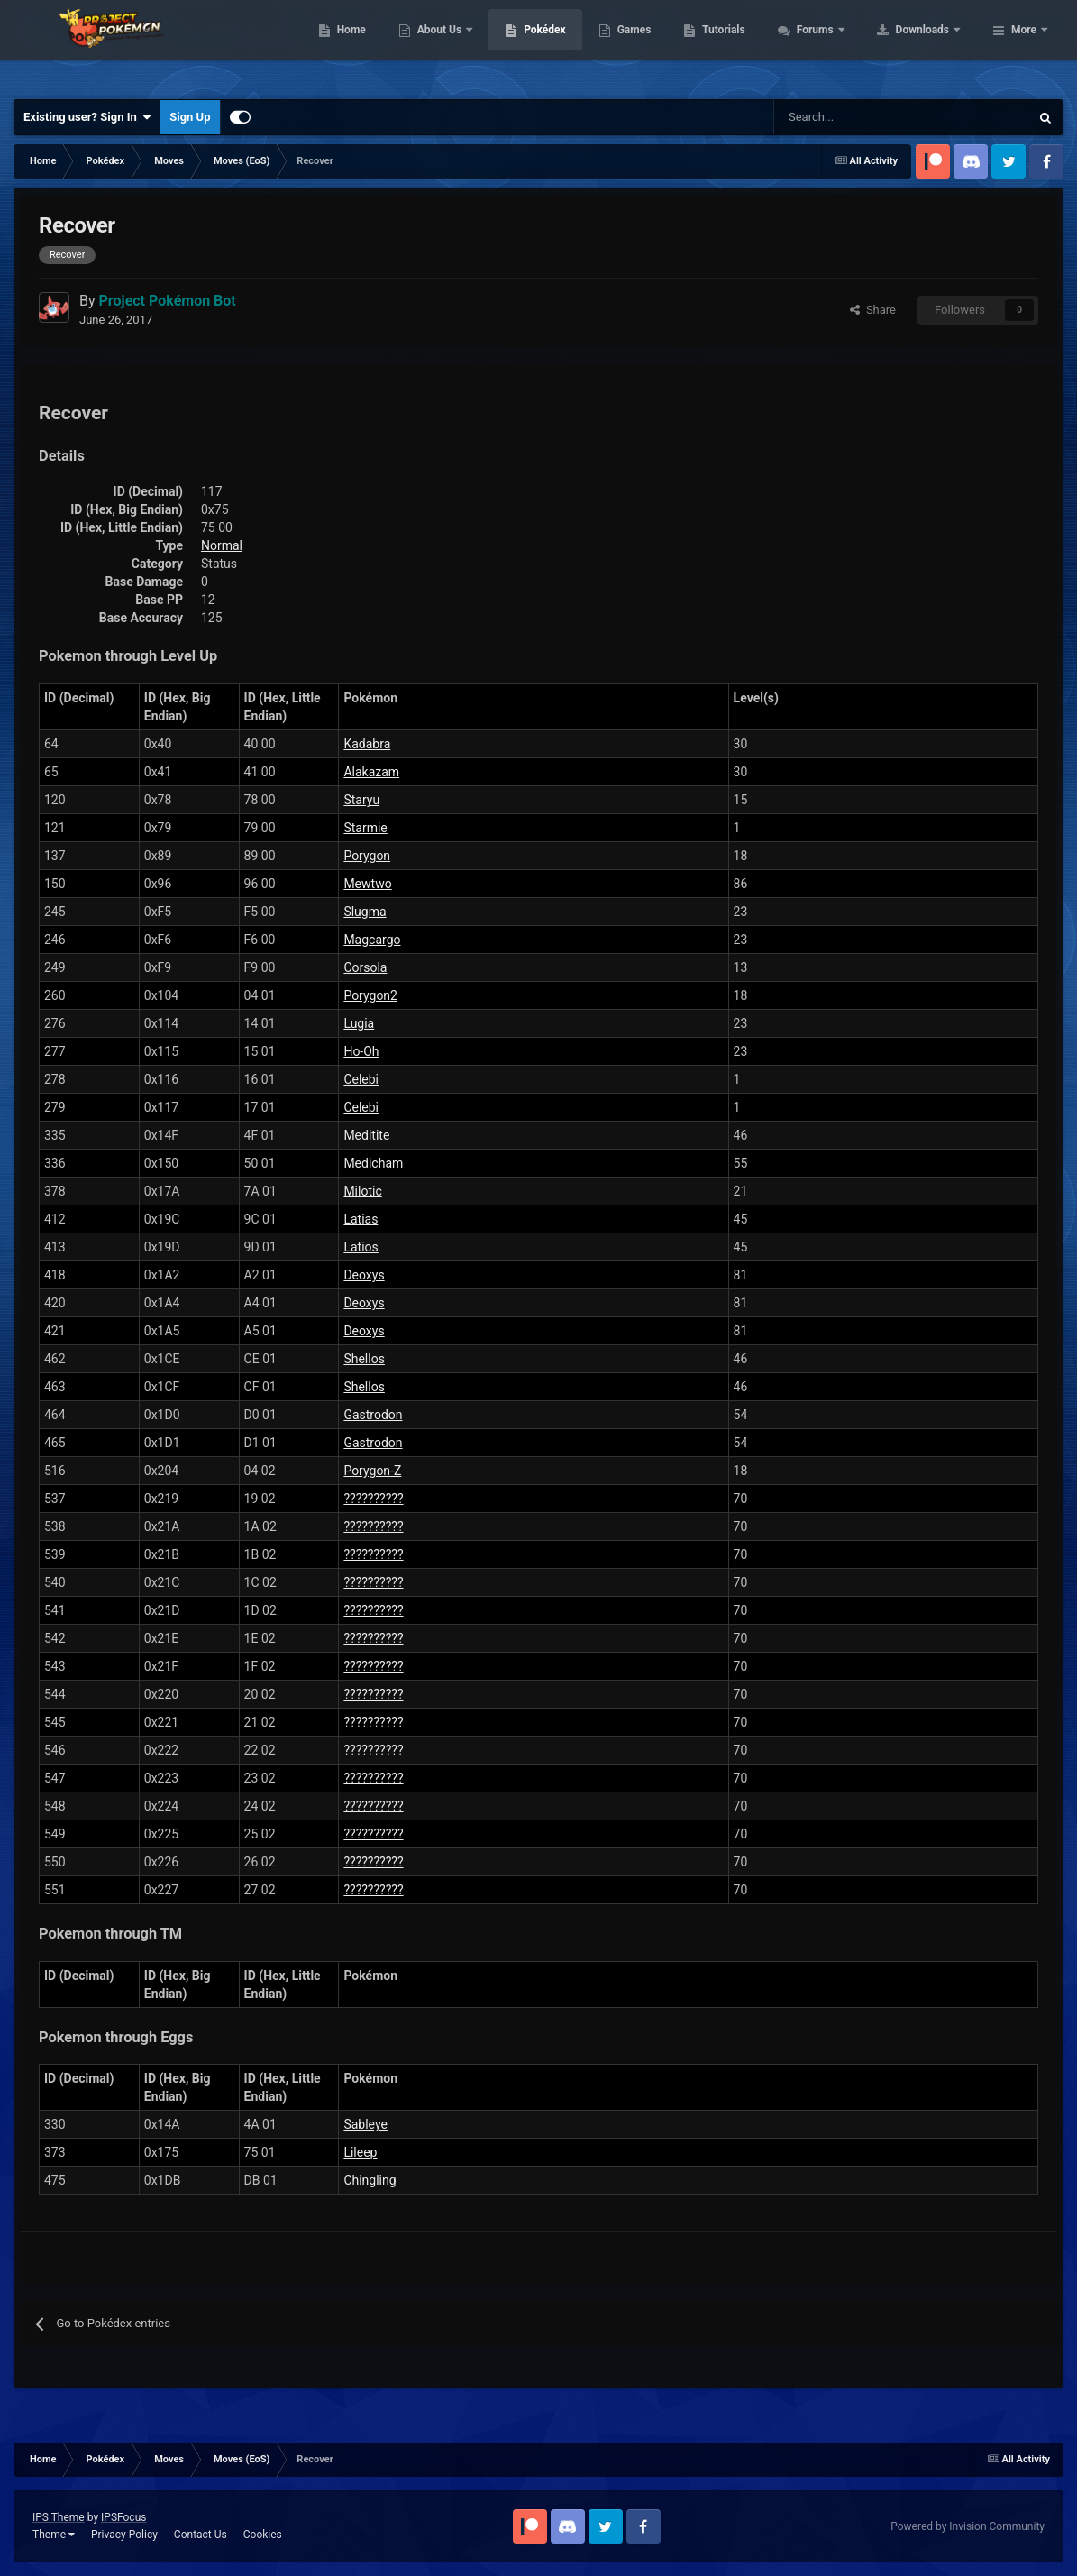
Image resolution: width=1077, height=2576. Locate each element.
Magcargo (371, 939)
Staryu (361, 800)
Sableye (365, 2124)
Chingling (369, 2180)
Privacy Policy (124, 2534)
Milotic (362, 1191)
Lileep (360, 2152)
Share (873, 309)
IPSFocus (123, 2517)
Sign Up (189, 117)
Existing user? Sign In (87, 117)
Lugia (358, 1023)
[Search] (837, 117)
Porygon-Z (372, 1470)
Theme (53, 2534)
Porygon (366, 855)
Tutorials (838, 45)
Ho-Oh (361, 1051)
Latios (360, 1247)
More (1024, 45)
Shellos (363, 1359)
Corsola (365, 967)
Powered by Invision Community (967, 2526)
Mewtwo (367, 883)
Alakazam (371, 772)
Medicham (373, 1163)
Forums (930, 45)
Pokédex (659, 45)
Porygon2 (370, 995)
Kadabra (366, 744)
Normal (221, 545)
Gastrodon (372, 1414)
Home (465, 45)
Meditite (366, 1135)
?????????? (373, 1498)
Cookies (262, 2534)
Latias (360, 1219)
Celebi (361, 1079)
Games (748, 45)
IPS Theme (58, 2517)
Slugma (364, 911)
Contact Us (200, 2534)
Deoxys (363, 1275)
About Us (555, 45)
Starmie (365, 827)
